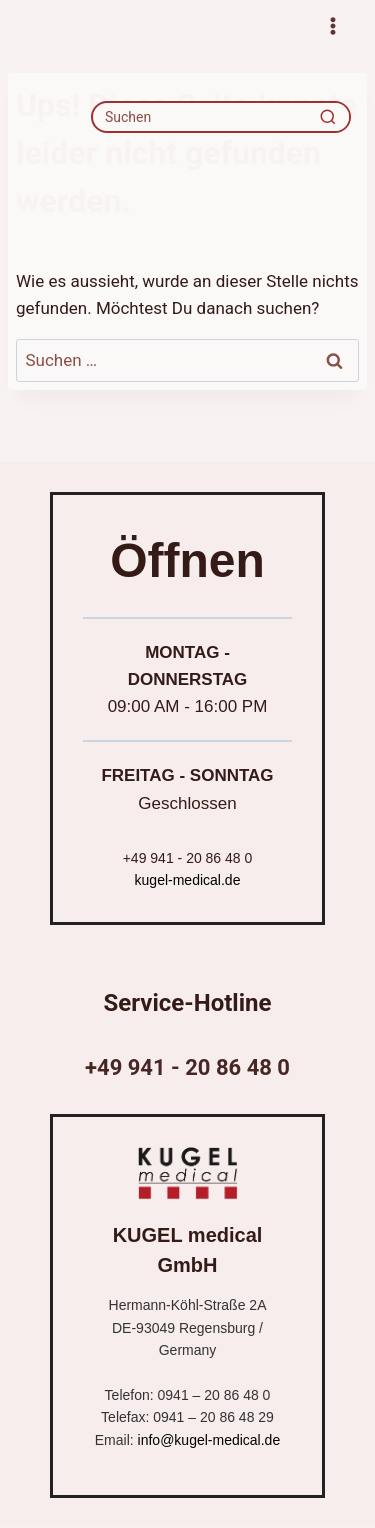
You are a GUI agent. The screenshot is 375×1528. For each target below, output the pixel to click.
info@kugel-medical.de (209, 1440)
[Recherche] (328, 117)
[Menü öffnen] (332, 25)
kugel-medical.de (188, 880)
